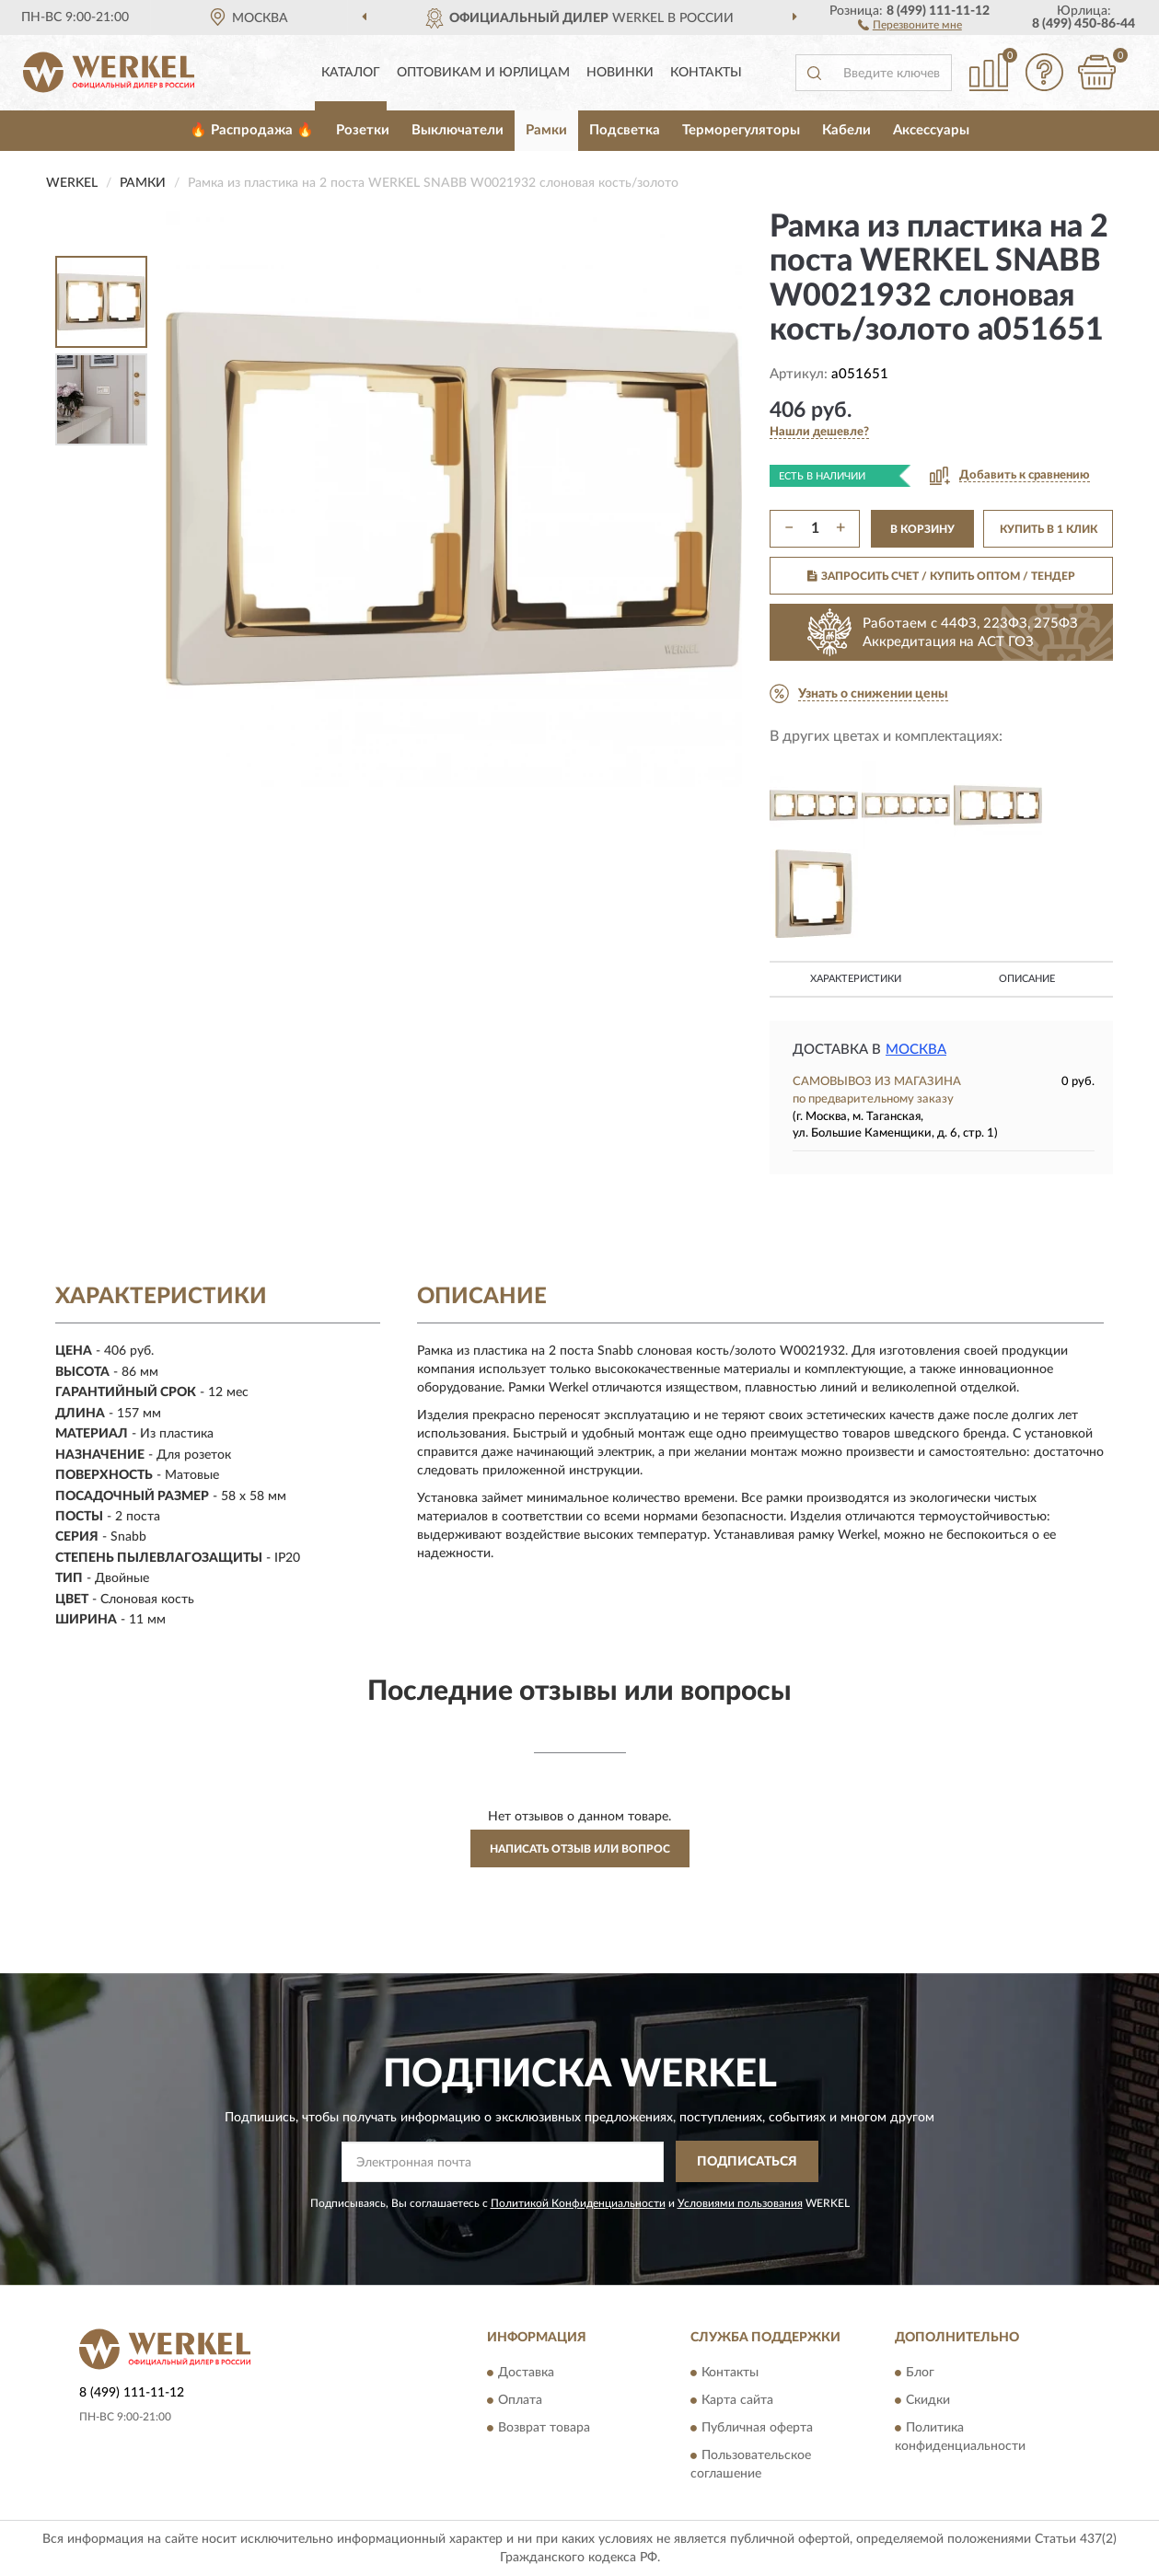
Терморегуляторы (741, 130)
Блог (920, 2373)
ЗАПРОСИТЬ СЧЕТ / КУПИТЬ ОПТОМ (941, 576)
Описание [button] (1027, 979)
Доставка (526, 2373)
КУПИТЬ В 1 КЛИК (1048, 529)
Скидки (928, 2401)
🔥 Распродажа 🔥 (252, 130)
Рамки (546, 130)
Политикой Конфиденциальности (578, 2203)
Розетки (362, 130)
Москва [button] (916, 1050)
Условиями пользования (740, 2203)
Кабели (846, 130)
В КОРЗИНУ (922, 529)
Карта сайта (737, 2401)
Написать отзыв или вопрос (580, 1848)
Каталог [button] (350, 72)
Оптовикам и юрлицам (483, 72)
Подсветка (624, 130)
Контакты (706, 72)
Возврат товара (544, 2428)
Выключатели (457, 130)
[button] (910, 23)
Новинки (620, 72)
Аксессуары (931, 130)
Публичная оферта (757, 2428)
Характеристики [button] (855, 979)
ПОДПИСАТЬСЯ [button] (747, 2161)
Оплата (520, 2401)
